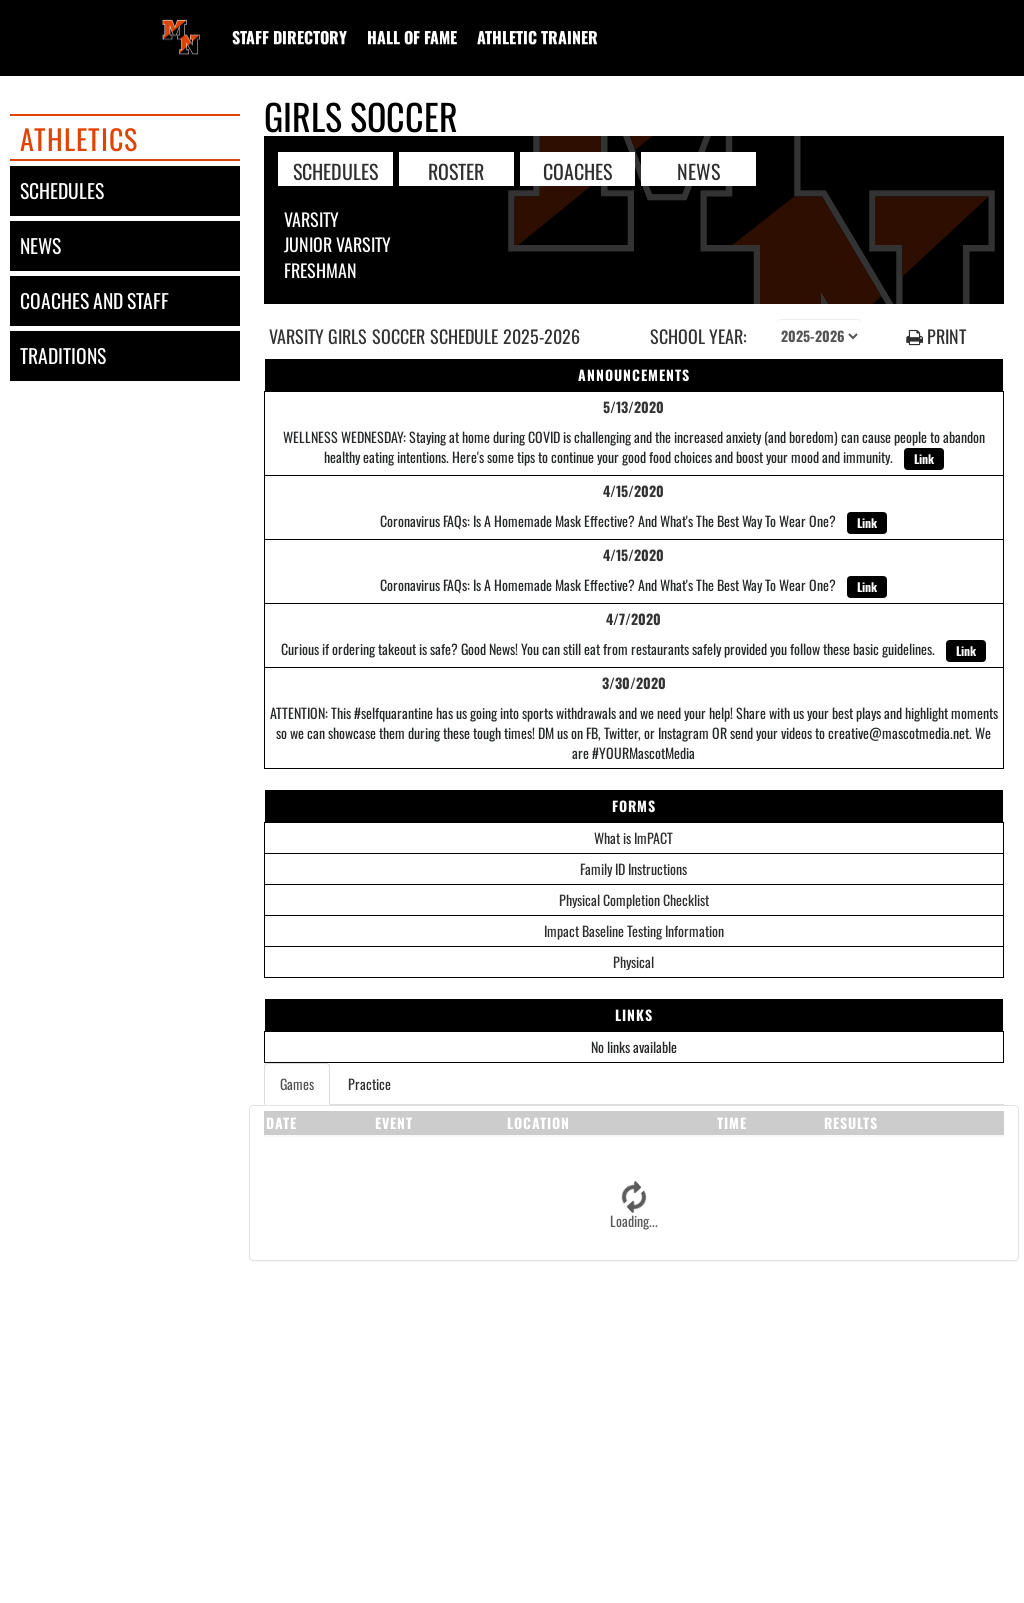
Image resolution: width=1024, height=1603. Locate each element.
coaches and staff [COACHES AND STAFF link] (94, 300)
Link (924, 458)
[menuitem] (289, 37)
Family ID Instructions (633, 868)
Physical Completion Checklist (634, 899)
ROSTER (456, 170)
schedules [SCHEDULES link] (62, 190)
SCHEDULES (335, 170)
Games (297, 1083)
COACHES (577, 170)
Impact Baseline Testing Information (634, 930)
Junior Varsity (337, 244)
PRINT (936, 336)
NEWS (698, 170)
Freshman (320, 270)
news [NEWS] (40, 245)
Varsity (311, 219)
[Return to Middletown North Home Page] (181, 25)
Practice (369, 1083)
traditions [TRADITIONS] (63, 355)
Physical (633, 961)
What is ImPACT (633, 837)
